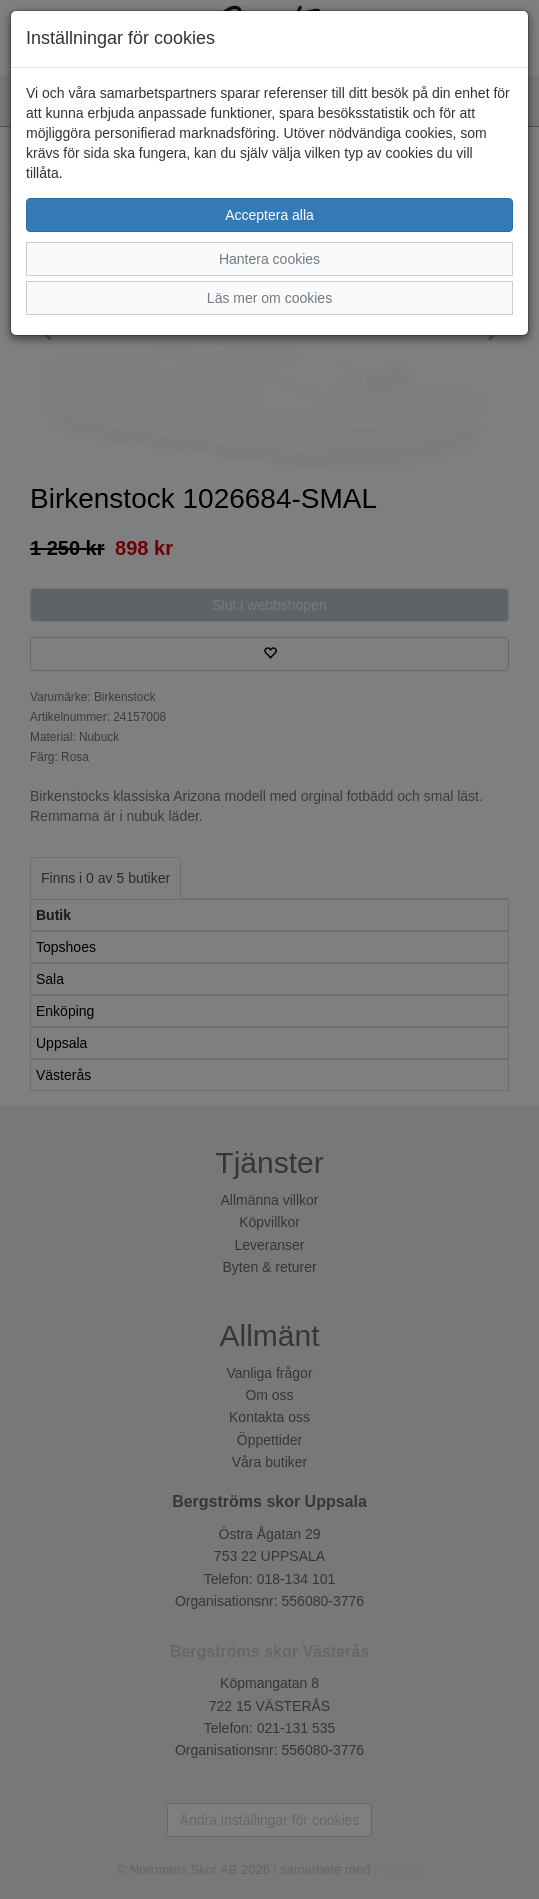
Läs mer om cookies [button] (269, 298)
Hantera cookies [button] (269, 259)
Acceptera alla (269, 215)
